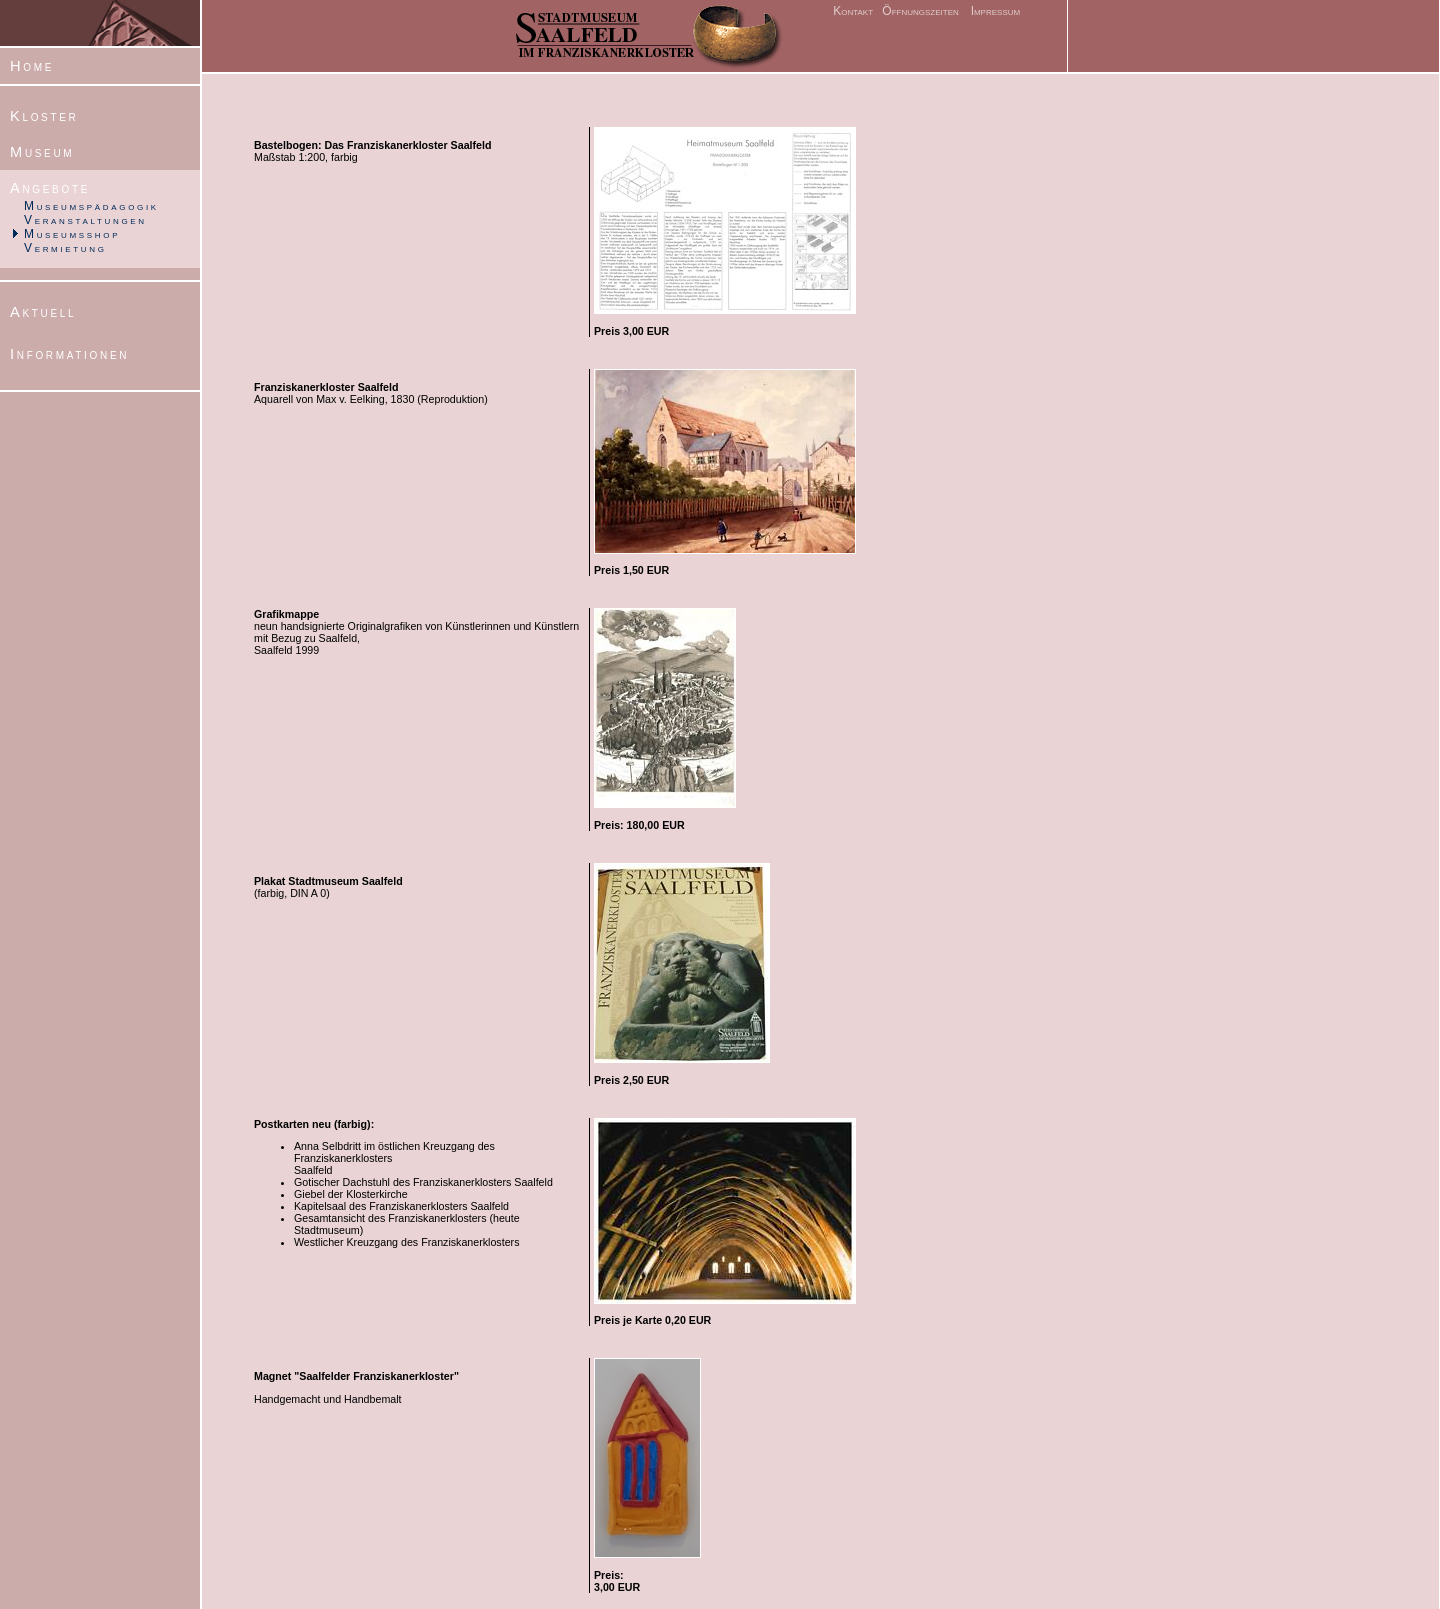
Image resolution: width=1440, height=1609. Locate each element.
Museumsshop (72, 234)
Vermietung (65, 248)
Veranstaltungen (85, 220)
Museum (42, 152)
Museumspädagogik (91, 206)
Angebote (50, 188)
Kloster (44, 116)
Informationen (69, 354)
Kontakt (853, 11)
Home (32, 66)
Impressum (996, 11)
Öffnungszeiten (919, 11)
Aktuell (43, 312)
